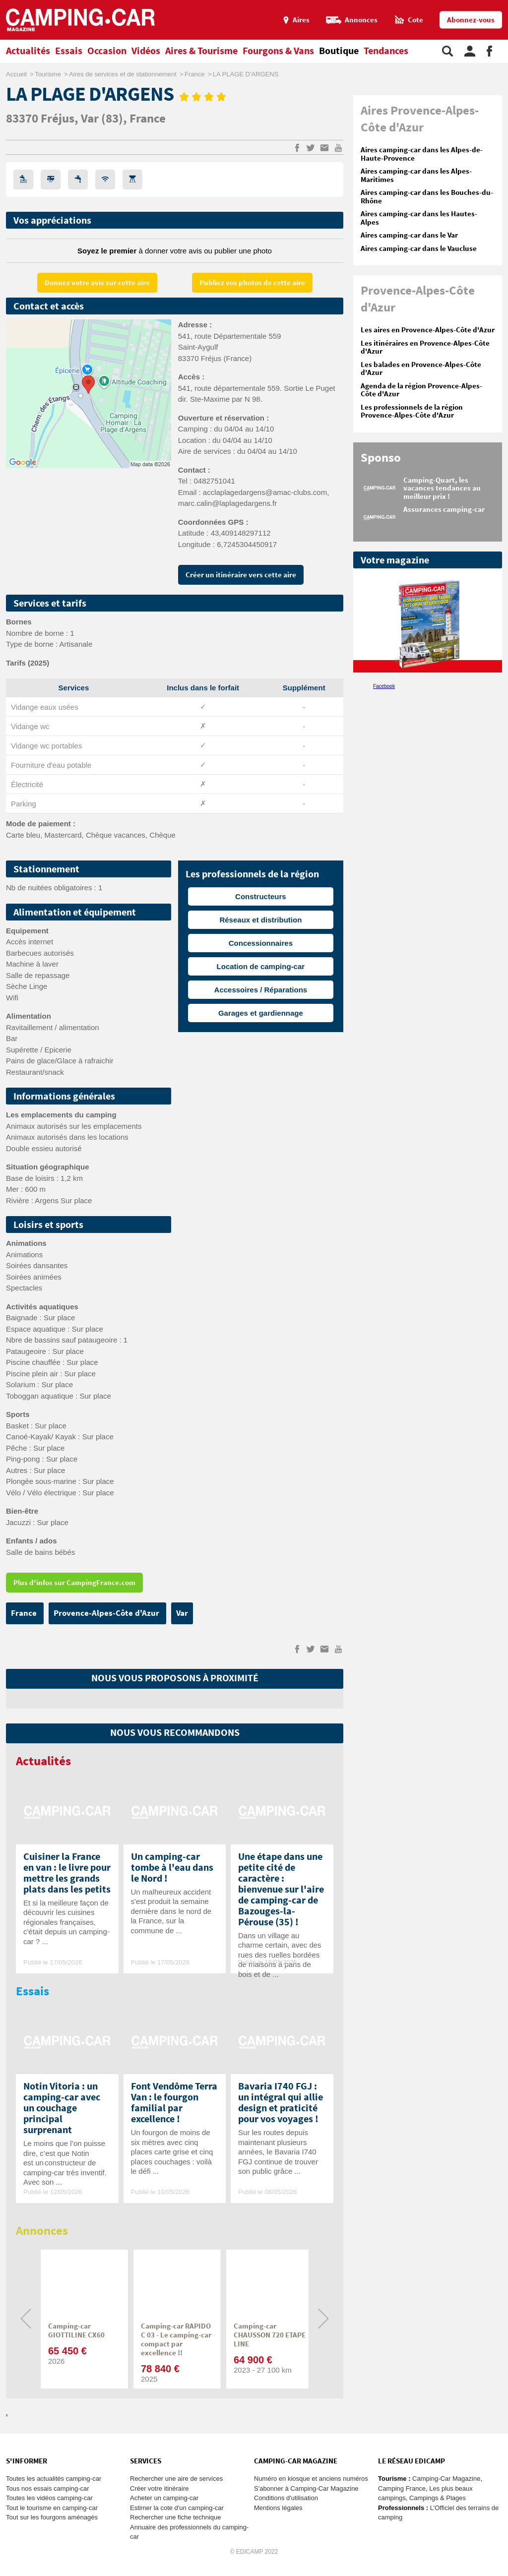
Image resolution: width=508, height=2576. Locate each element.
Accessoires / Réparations (261, 989)
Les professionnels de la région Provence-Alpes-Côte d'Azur (412, 411)
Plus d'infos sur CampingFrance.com (74, 1583)
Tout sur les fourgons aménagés (52, 2517)
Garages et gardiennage (260, 1013)
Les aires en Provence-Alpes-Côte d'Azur (428, 330)
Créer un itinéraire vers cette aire (241, 575)
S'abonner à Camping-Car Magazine (306, 2488)
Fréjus (57, 119)
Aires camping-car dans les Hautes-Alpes (419, 218)
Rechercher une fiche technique (175, 2517)
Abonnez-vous (471, 20)
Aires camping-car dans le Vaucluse (419, 249)
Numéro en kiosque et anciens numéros (311, 2478)
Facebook (384, 686)
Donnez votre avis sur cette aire (97, 283)
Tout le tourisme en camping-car (52, 2508)
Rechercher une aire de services (176, 2478)
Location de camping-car (261, 966)
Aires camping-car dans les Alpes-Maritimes (416, 175)
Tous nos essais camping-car (47, 2488)
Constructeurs (260, 896)
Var (91, 119)
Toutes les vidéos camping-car (49, 2498)
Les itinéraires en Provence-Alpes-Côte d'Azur (425, 347)
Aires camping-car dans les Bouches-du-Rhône (427, 196)
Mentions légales (278, 2508)
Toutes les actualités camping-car (53, 2478)
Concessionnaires (261, 943)
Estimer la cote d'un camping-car (177, 2508)
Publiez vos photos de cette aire (252, 283)
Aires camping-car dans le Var (409, 235)
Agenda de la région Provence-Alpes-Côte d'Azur (421, 390)
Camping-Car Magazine (446, 2478)
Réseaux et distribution (260, 920)
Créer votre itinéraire (159, 2488)
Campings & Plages (437, 2498)
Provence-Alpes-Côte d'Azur (107, 1613)
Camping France (402, 2488)
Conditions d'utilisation (286, 2498)
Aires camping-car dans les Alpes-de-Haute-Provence (422, 154)
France (147, 119)
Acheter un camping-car (164, 2498)
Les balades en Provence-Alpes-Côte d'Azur (421, 369)
